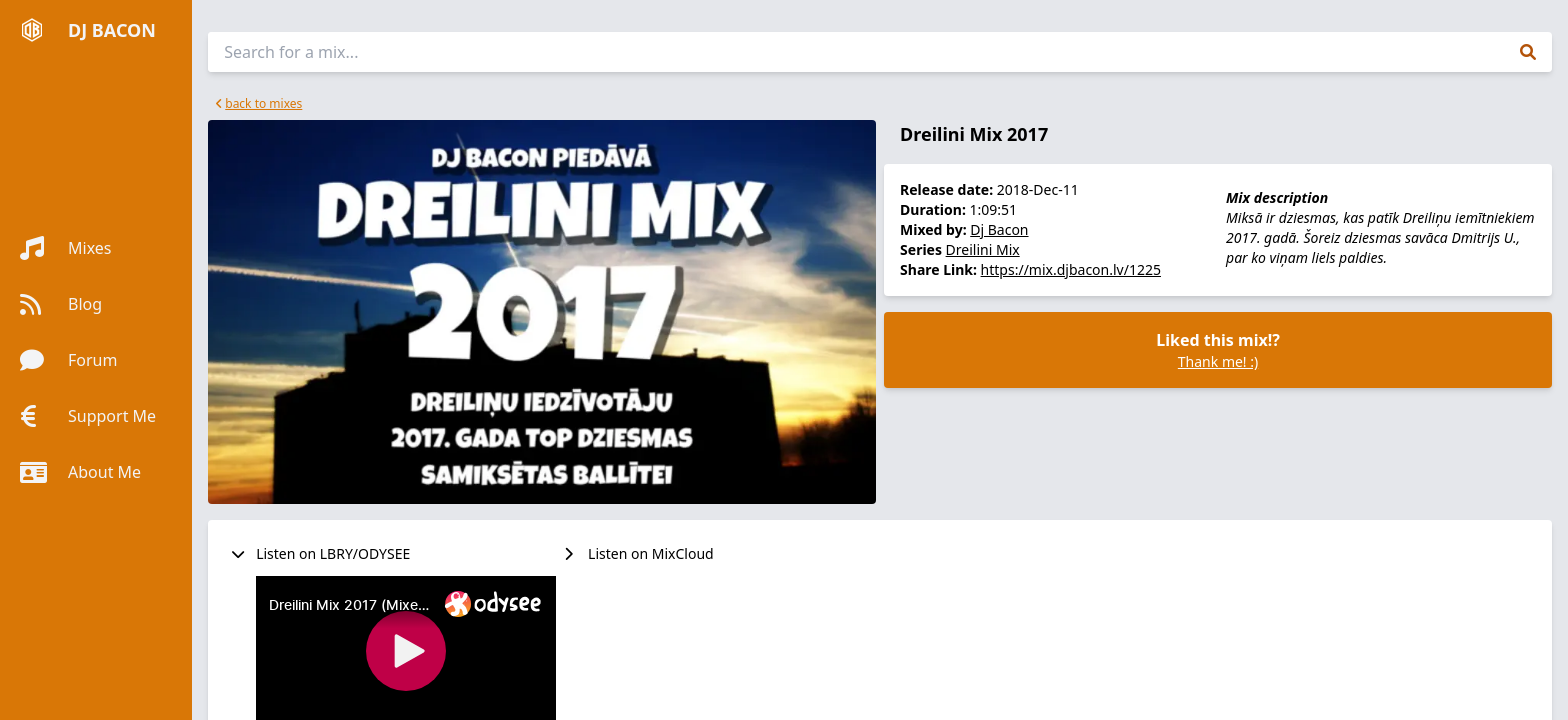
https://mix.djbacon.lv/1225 (1071, 269)
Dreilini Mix (983, 249)
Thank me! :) (1218, 361)
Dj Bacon (999, 229)
